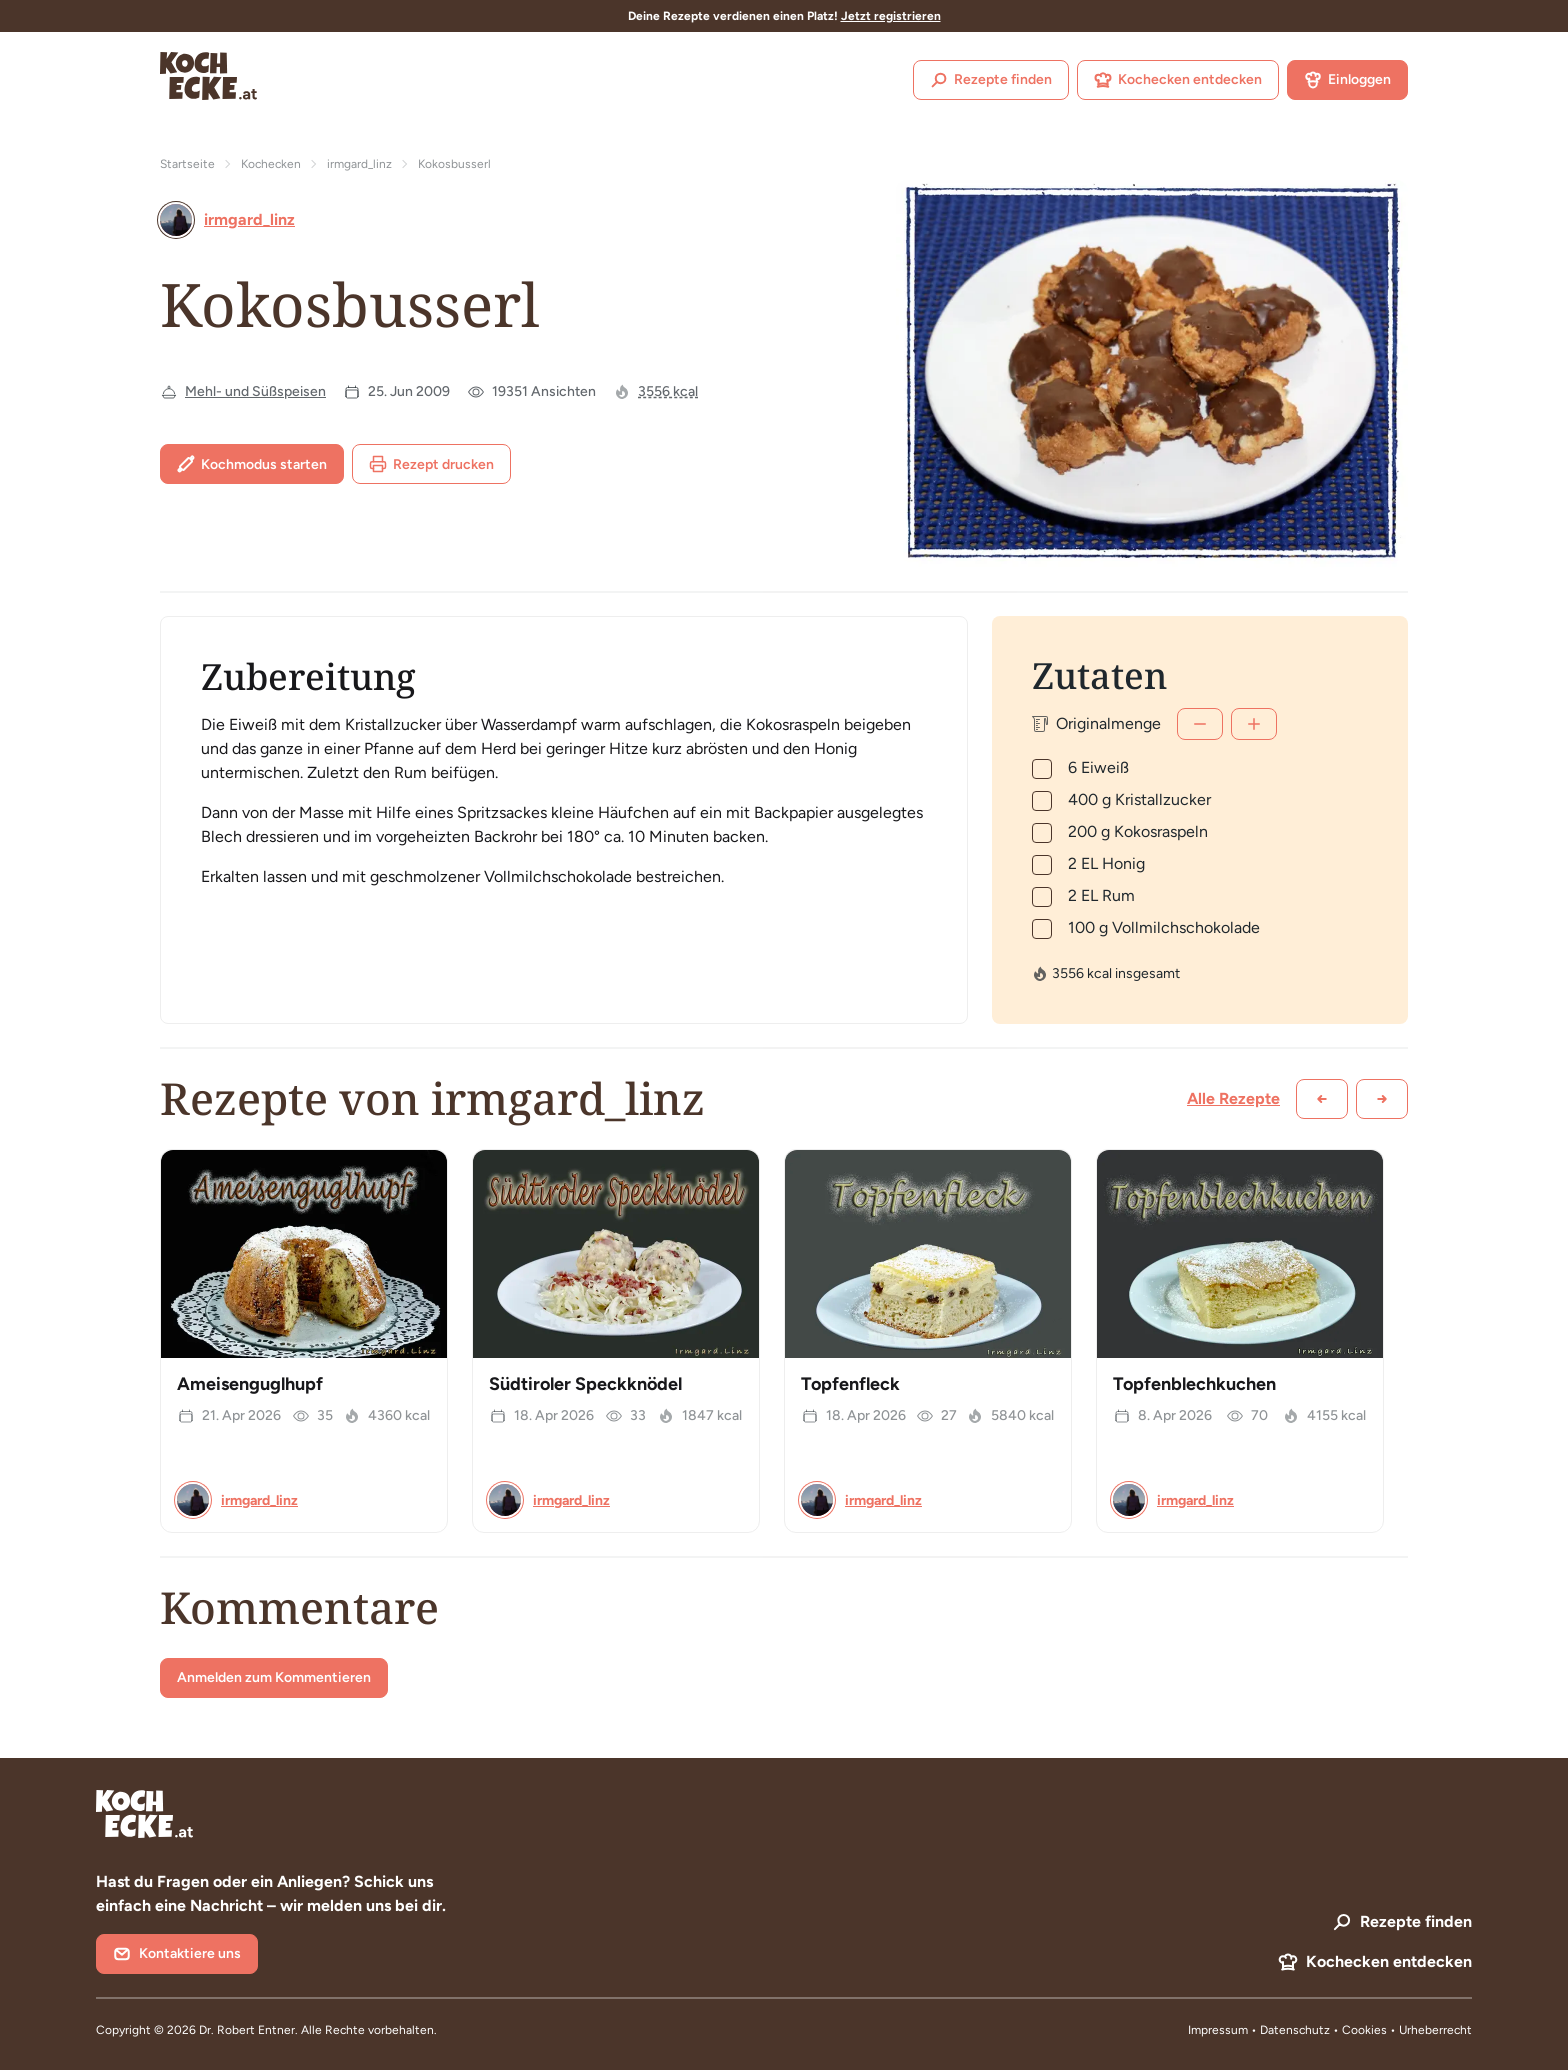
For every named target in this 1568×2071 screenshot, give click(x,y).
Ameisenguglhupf (250, 1384)
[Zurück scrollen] (1322, 1099)
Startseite (187, 164)
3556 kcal (668, 391)
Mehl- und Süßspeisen (255, 391)
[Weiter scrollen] (1382, 1099)
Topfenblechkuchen (1194, 1384)
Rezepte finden (991, 80)
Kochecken (271, 164)
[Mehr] (1254, 724)
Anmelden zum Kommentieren (274, 1677)
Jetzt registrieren (891, 16)
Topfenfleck (850, 1384)
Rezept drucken (431, 464)
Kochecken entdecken (1178, 80)
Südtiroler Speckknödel (585, 1384)
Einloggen (1347, 80)
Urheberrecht (1435, 2030)
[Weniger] (1200, 724)
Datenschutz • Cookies (1325, 2030)
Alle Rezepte (1233, 1098)
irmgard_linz (359, 164)
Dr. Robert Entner (247, 2030)
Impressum (1218, 2030)
